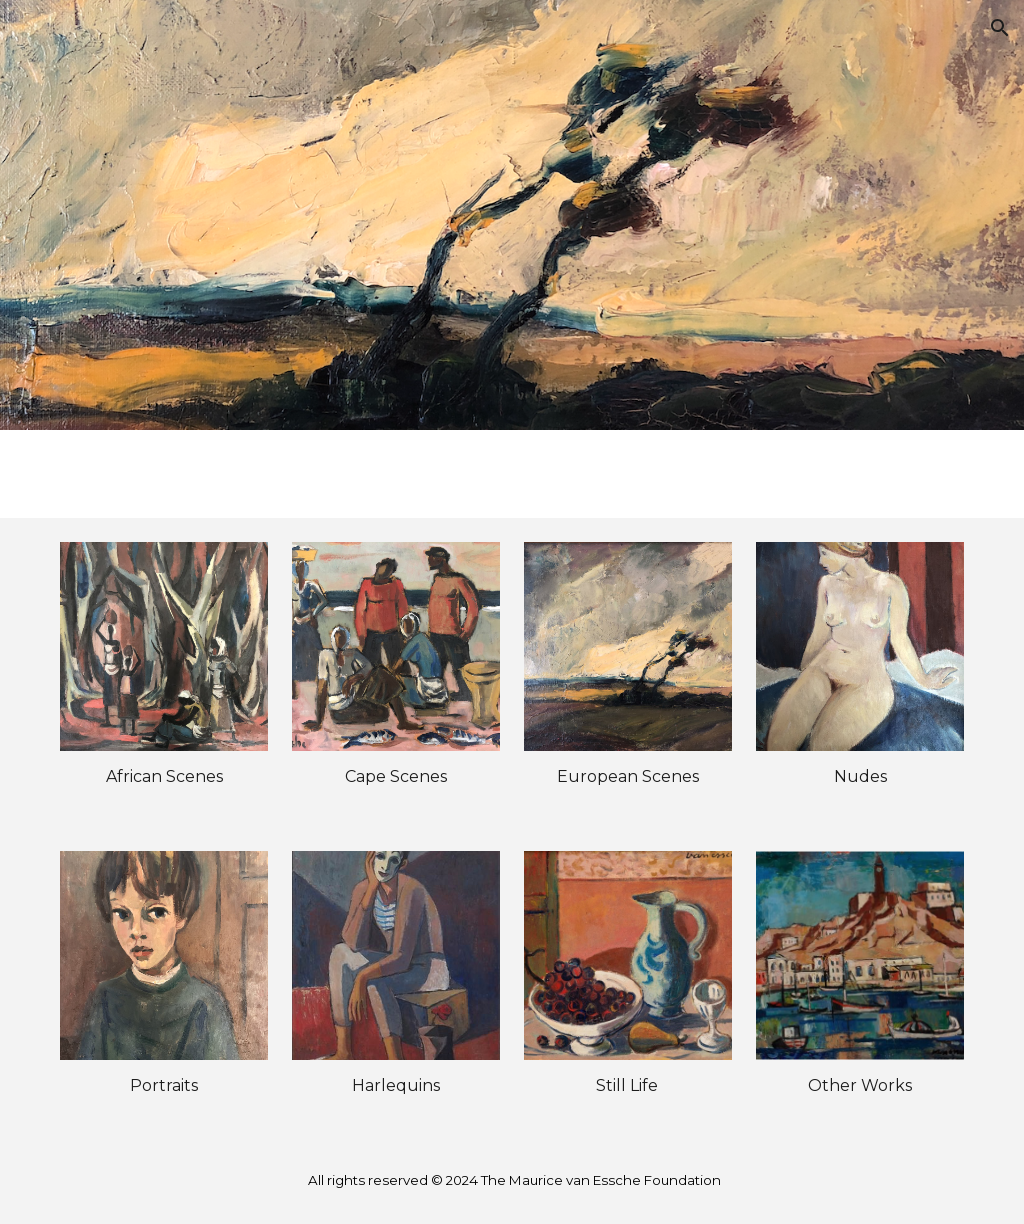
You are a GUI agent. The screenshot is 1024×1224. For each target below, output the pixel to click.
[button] (1000, 28)
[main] (164, 777)
